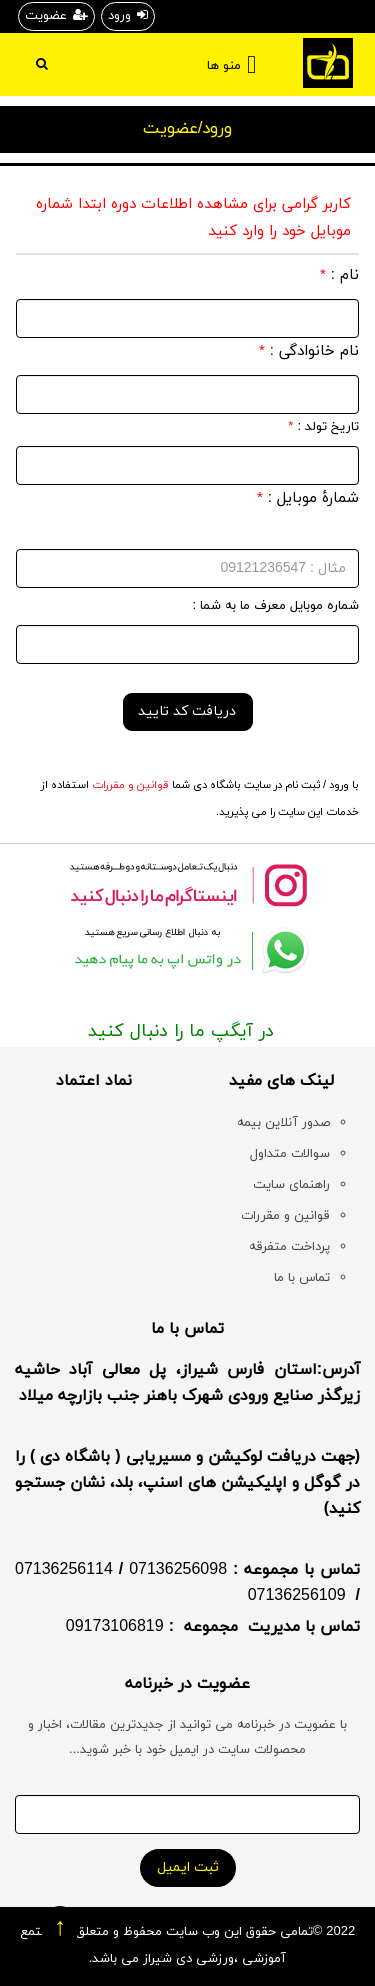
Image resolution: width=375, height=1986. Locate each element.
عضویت (56, 16)
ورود (128, 16)
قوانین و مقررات (129, 785)
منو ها (224, 66)
